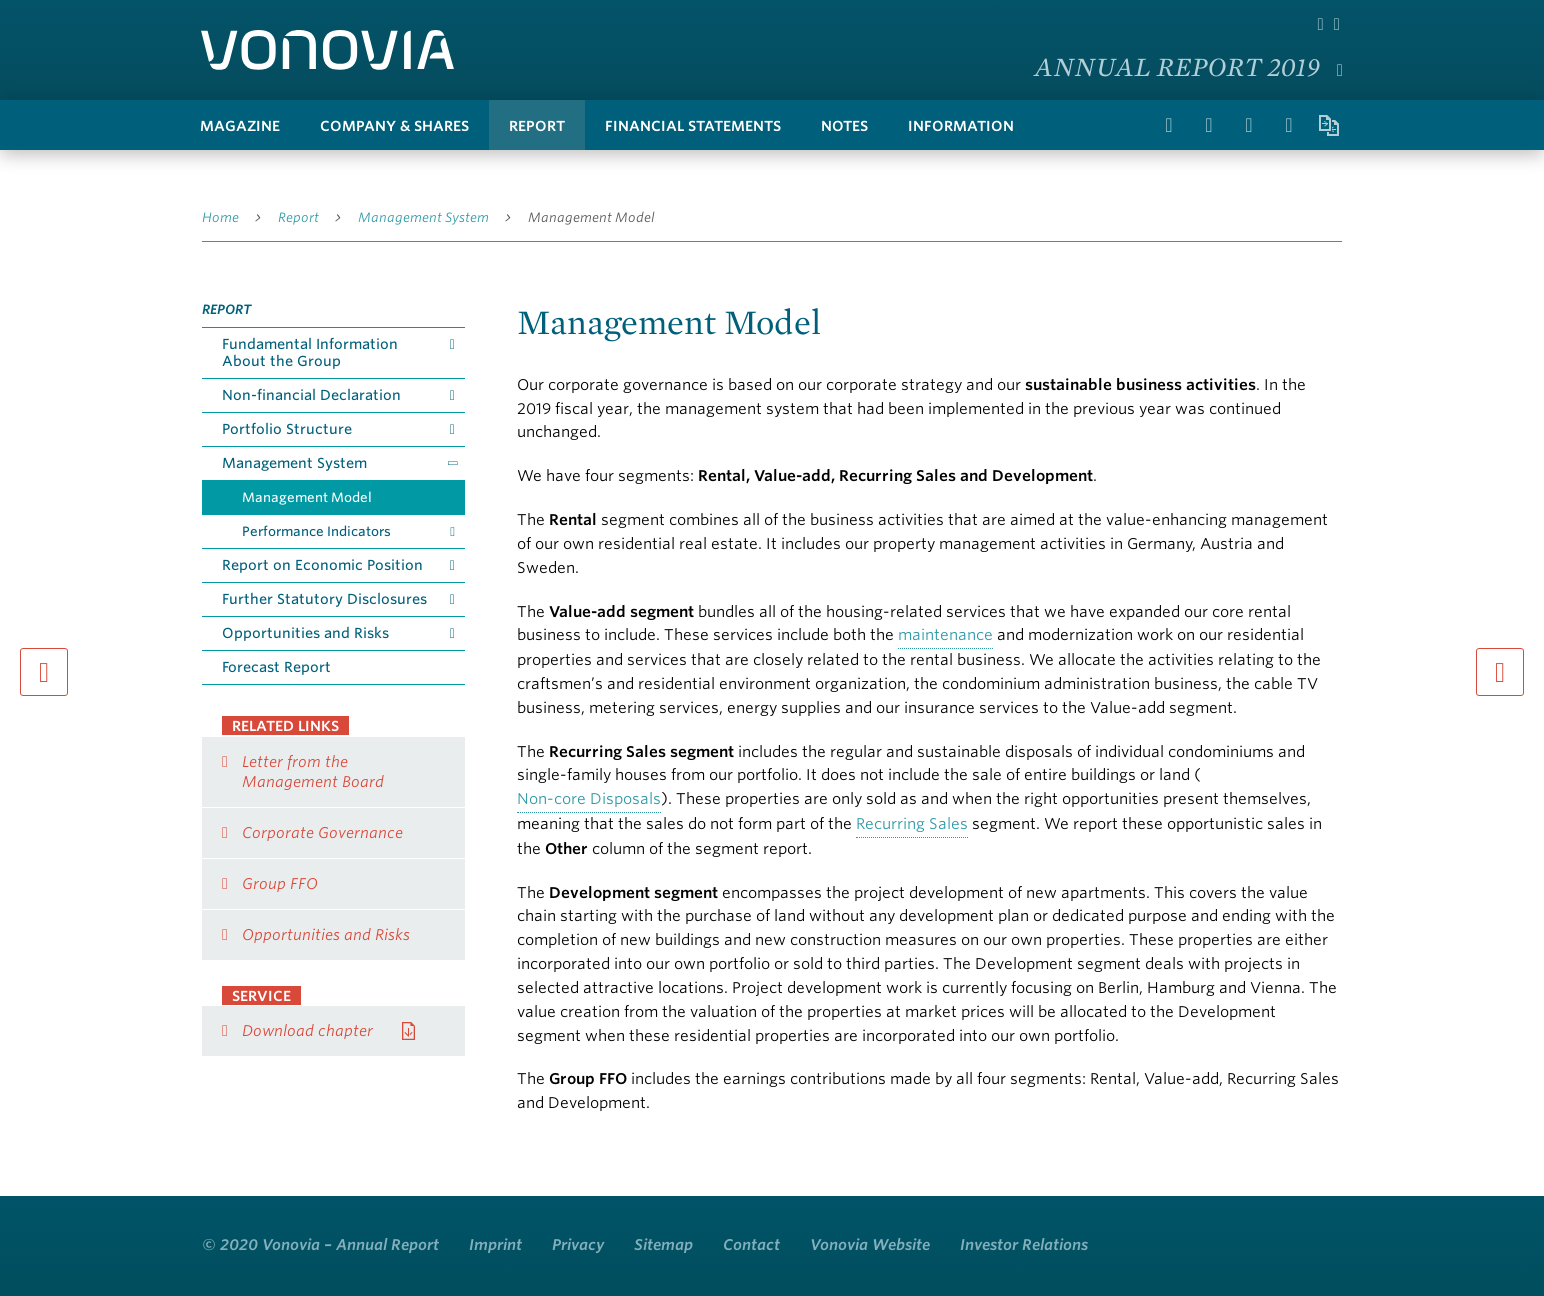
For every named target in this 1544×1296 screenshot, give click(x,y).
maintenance (945, 635)
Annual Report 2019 (1177, 66)
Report (537, 126)
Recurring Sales (912, 824)
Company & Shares (394, 126)
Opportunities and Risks (305, 633)
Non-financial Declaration (311, 395)
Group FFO (280, 884)
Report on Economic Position (322, 565)
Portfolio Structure (287, 429)
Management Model (591, 217)
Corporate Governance (322, 833)
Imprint (495, 1245)
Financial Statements (693, 126)
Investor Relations (1024, 1245)
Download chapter (307, 1031)
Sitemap (663, 1245)
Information (961, 126)
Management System (423, 217)
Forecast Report (276, 667)
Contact (751, 1245)
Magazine (240, 126)
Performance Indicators (316, 531)
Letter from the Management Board (313, 772)
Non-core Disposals (589, 799)
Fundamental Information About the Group (310, 352)
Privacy (578, 1245)
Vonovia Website (870, 1245)
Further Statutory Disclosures (324, 599)
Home (220, 217)
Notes (844, 126)
